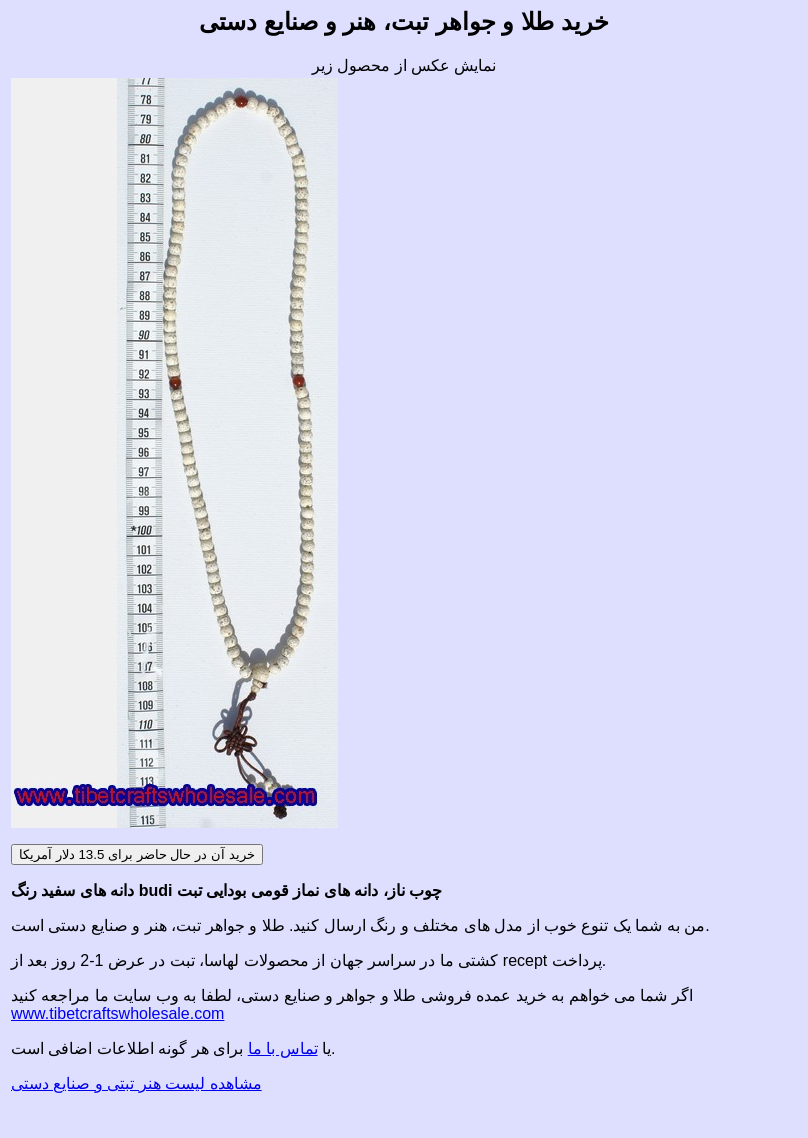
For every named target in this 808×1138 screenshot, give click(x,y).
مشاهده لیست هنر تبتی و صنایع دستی (136, 1083)
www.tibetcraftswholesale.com (117, 1013)
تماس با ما (283, 1048)
